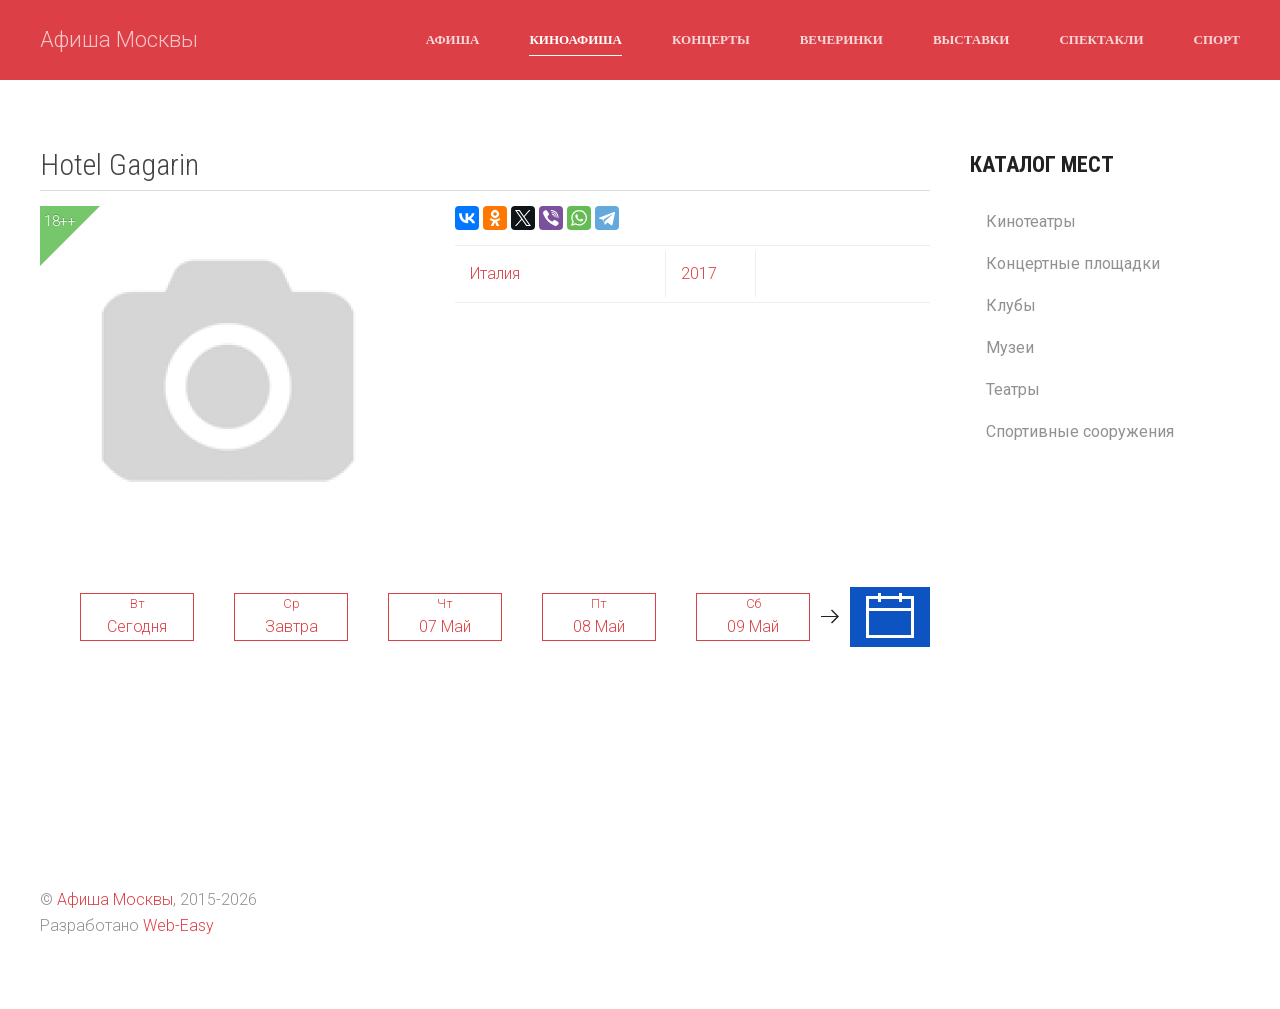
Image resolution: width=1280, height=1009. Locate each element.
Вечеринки (841, 39)
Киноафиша (575, 39)
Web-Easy (178, 925)
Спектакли (1101, 39)
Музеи (1010, 347)
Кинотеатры (1031, 221)
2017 (699, 273)
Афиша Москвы (119, 39)
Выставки (971, 39)
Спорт (1217, 39)
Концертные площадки (1073, 263)
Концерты (711, 39)
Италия (495, 273)
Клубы (1011, 305)
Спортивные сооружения (1080, 431)
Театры (1013, 389)
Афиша (453, 39)
